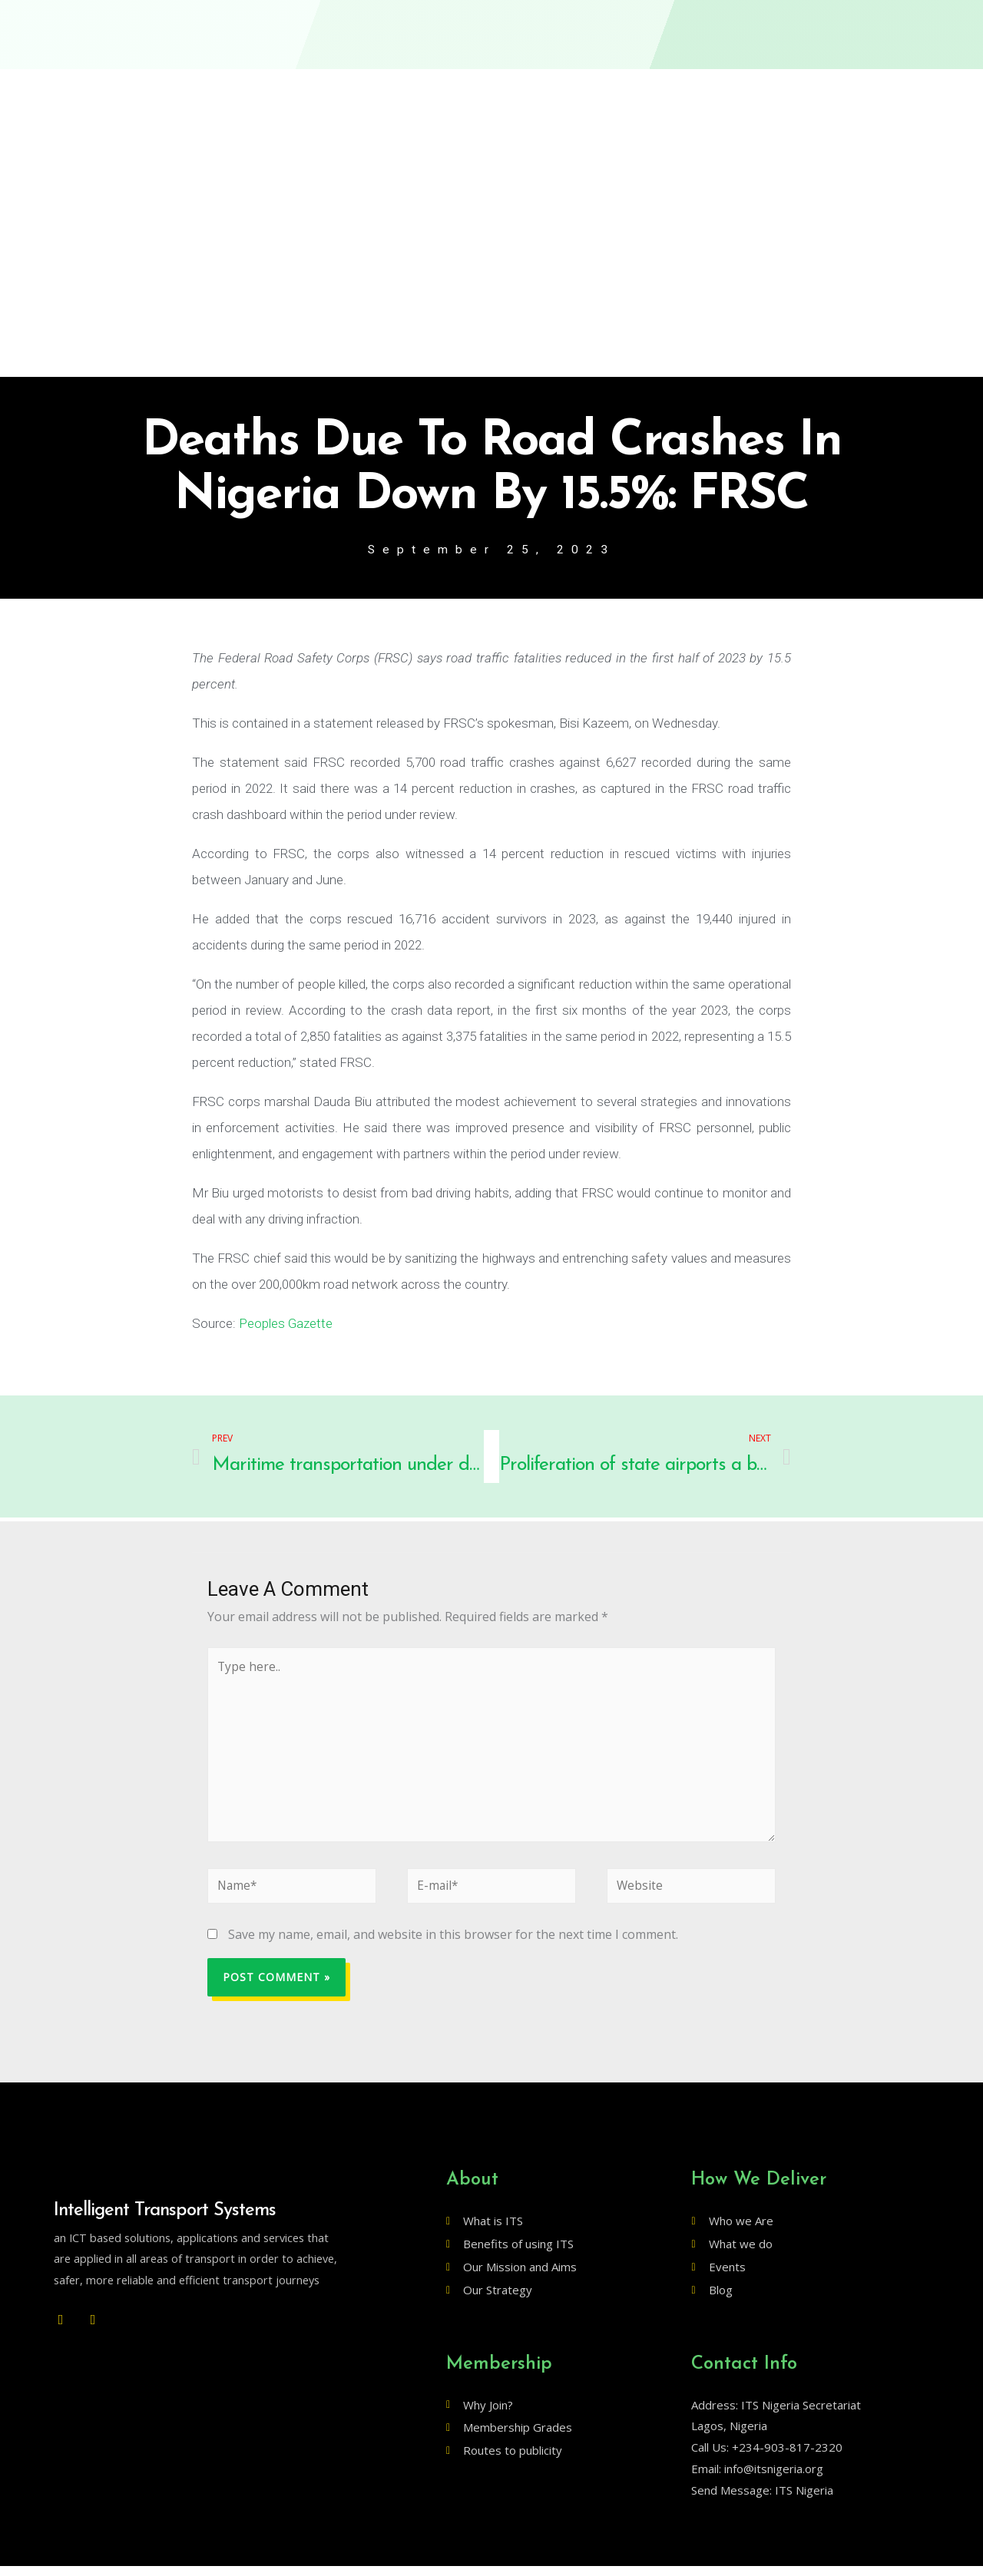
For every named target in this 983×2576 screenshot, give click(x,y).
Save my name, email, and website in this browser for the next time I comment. (453, 1943)
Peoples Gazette (286, 1324)
